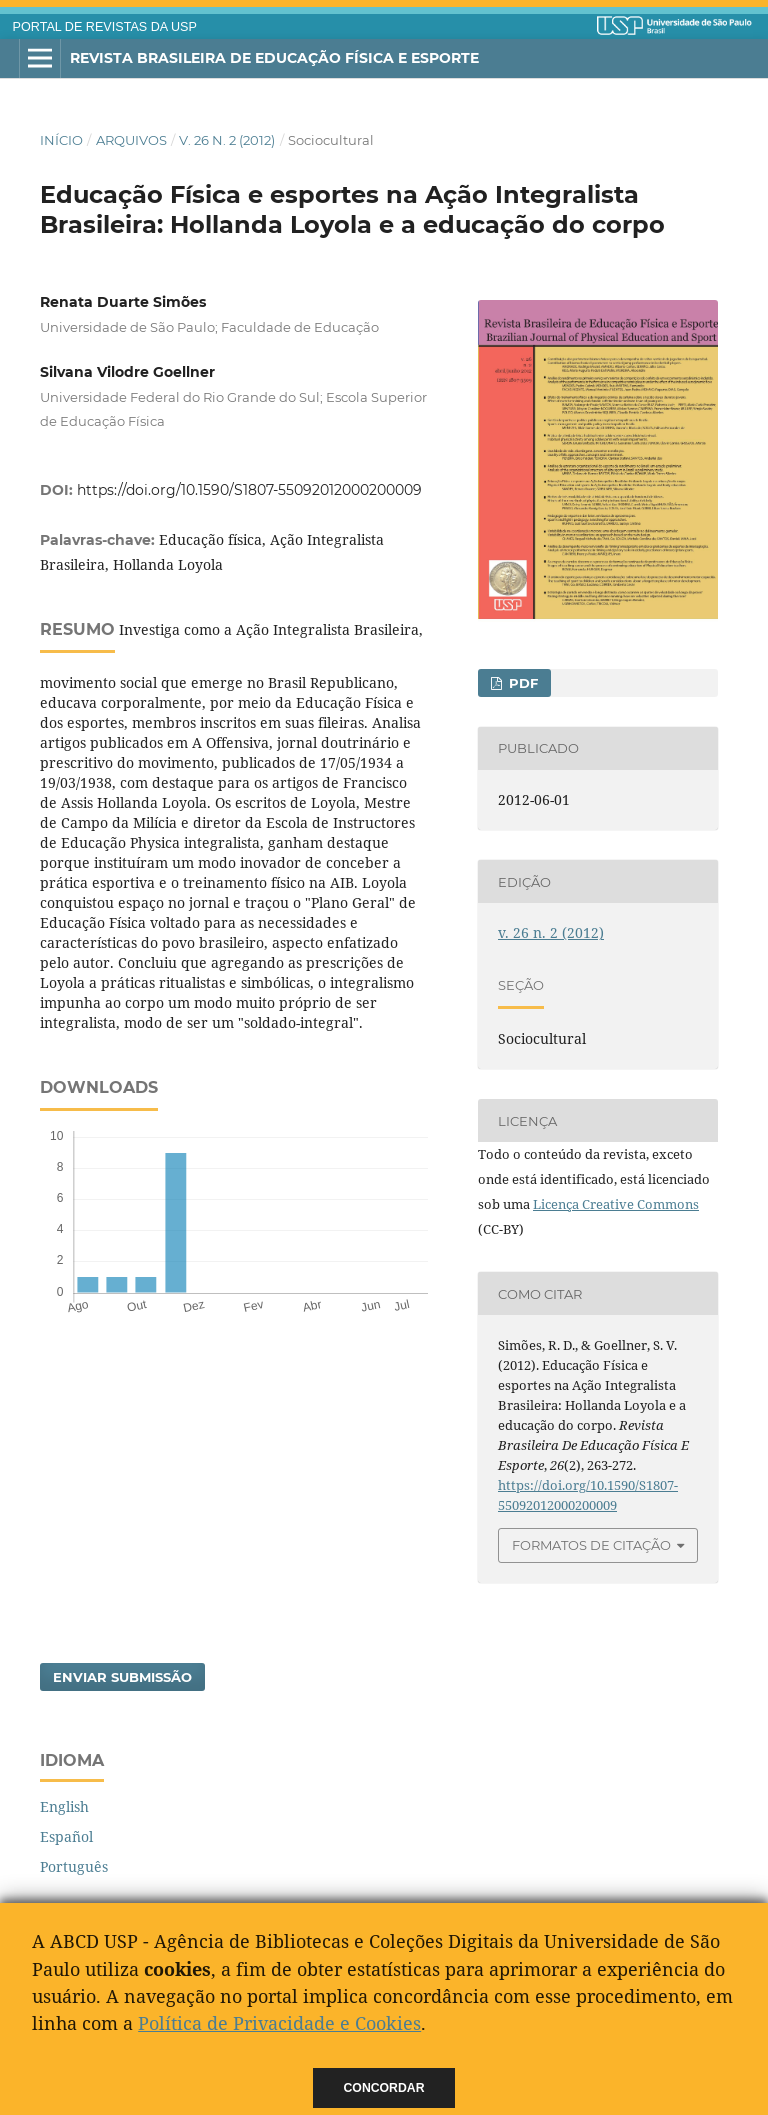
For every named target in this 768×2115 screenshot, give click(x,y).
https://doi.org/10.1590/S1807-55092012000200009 (249, 490)
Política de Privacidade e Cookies (279, 2023)
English (64, 1806)
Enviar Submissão (122, 1677)
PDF (521, 683)
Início (61, 140)
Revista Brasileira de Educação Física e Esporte (274, 58)
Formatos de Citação (591, 1545)
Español (66, 1836)
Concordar (384, 2088)
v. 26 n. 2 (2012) (227, 140)
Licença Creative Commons (616, 1204)
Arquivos (131, 140)
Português (74, 1866)
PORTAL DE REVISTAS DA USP (105, 27)
